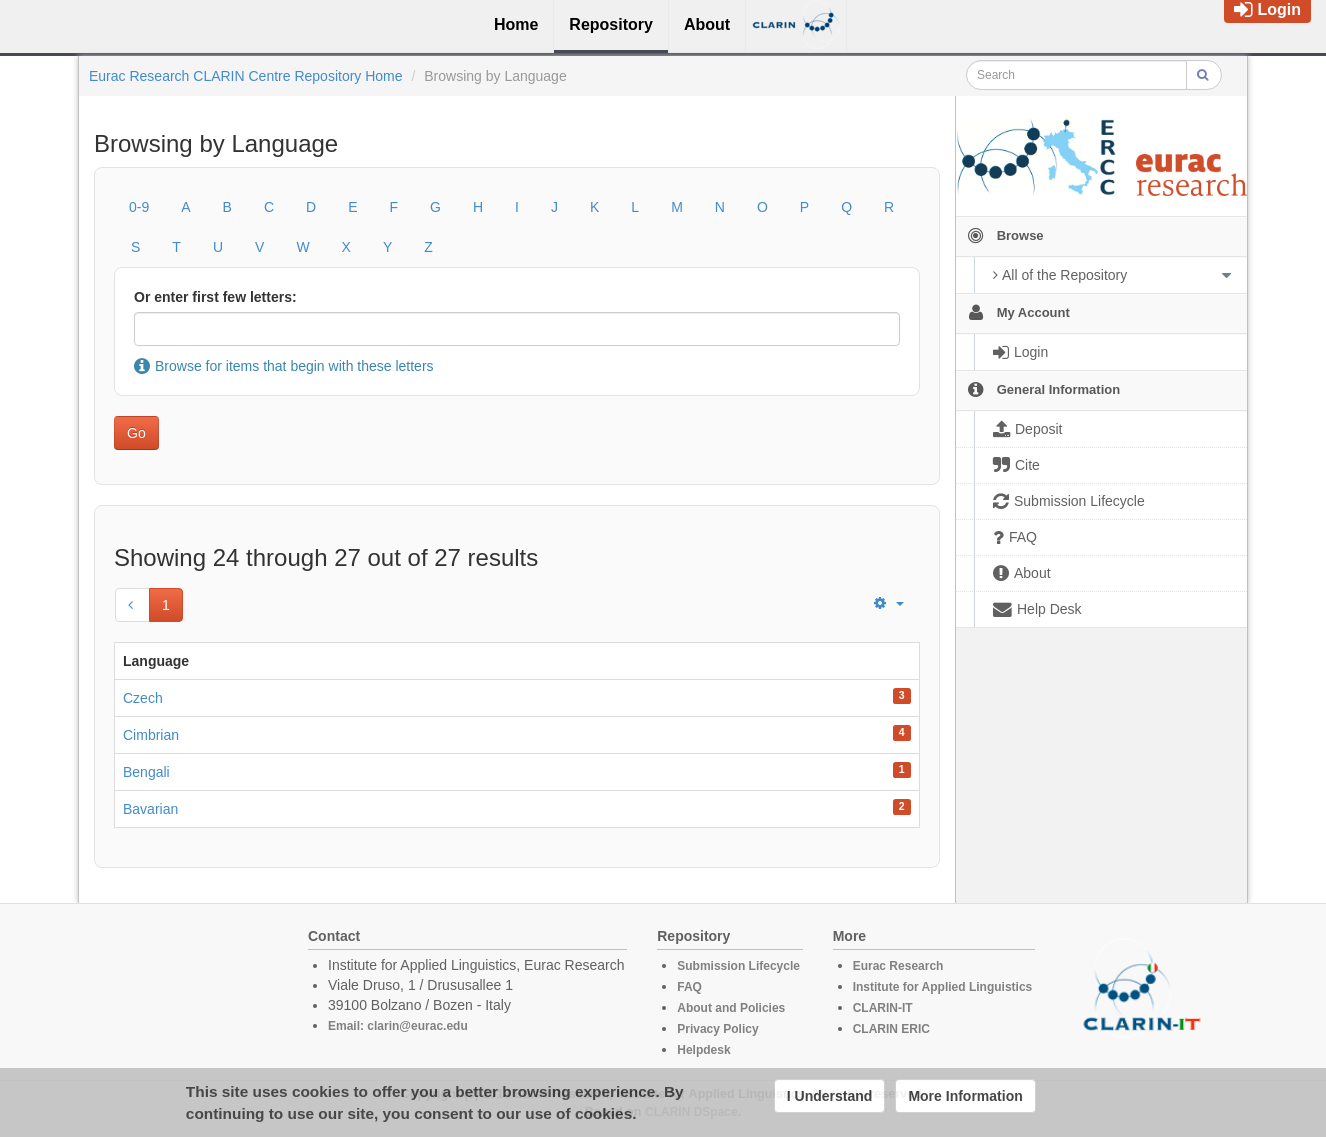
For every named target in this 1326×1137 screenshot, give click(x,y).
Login (1267, 9)
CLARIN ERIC (891, 1029)
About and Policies (731, 1008)
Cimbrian (151, 735)
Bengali (146, 772)
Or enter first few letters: (215, 297)
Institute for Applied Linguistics (943, 987)
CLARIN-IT (883, 1008)
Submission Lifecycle (738, 966)
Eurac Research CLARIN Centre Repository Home (246, 76)
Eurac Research (898, 966)
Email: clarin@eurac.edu (398, 1026)
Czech (143, 698)
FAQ (689, 987)
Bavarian (150, 809)
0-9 (139, 207)
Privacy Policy (717, 1029)
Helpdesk (703, 1050)
